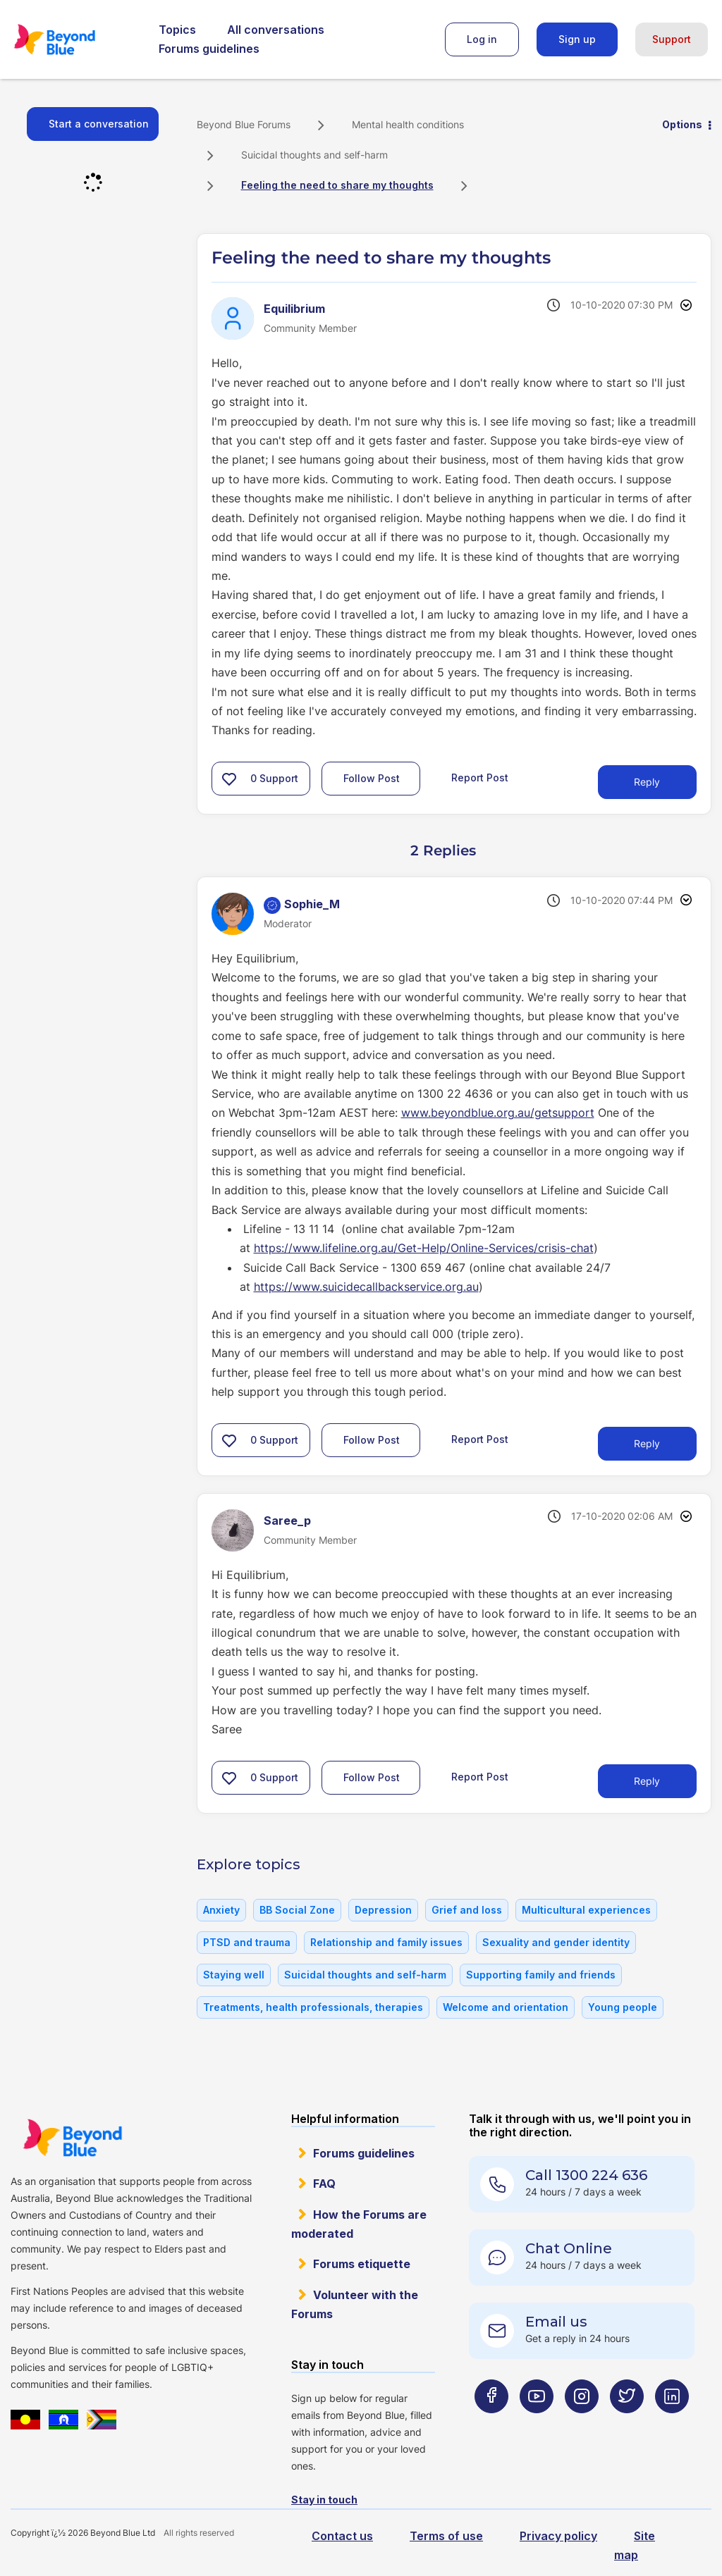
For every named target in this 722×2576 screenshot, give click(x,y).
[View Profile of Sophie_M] (312, 904)
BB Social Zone (297, 1910)
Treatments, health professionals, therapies (313, 2007)
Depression (383, 1910)
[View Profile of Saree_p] (287, 1520)
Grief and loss (467, 1910)
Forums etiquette (361, 2264)
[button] (229, 778)
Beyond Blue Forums (74, 39)
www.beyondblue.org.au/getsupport (497, 1113)
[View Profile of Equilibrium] (294, 309)
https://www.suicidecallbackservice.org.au (366, 1287)
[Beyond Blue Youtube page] (536, 2424)
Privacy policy (558, 2536)
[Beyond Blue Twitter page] (626, 2424)
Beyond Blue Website (72, 2138)
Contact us (342, 2536)
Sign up (577, 39)
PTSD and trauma (246, 1942)
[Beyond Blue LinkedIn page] (672, 2424)
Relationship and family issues (386, 1942)
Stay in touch (324, 2500)
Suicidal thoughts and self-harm (314, 155)
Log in (482, 39)
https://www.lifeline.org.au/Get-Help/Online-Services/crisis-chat (424, 1248)
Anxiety (221, 1910)
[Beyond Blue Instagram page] (581, 2424)
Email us (556, 2321)
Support (671, 39)
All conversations (275, 30)
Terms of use (446, 2536)
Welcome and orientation (505, 2007)
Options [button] (682, 124)
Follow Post (371, 778)
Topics (177, 30)
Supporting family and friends (541, 1975)
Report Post (479, 778)
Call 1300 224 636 (586, 2175)
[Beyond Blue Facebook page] (491, 2424)
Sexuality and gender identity (556, 1942)
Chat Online (568, 2248)
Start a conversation (99, 124)
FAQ (324, 2183)
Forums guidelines (209, 49)
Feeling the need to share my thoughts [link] (337, 185)
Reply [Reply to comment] (647, 1443)
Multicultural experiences (586, 1910)
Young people (622, 2007)
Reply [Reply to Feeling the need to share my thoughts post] (647, 782)
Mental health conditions (408, 124)
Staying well (233, 1975)
